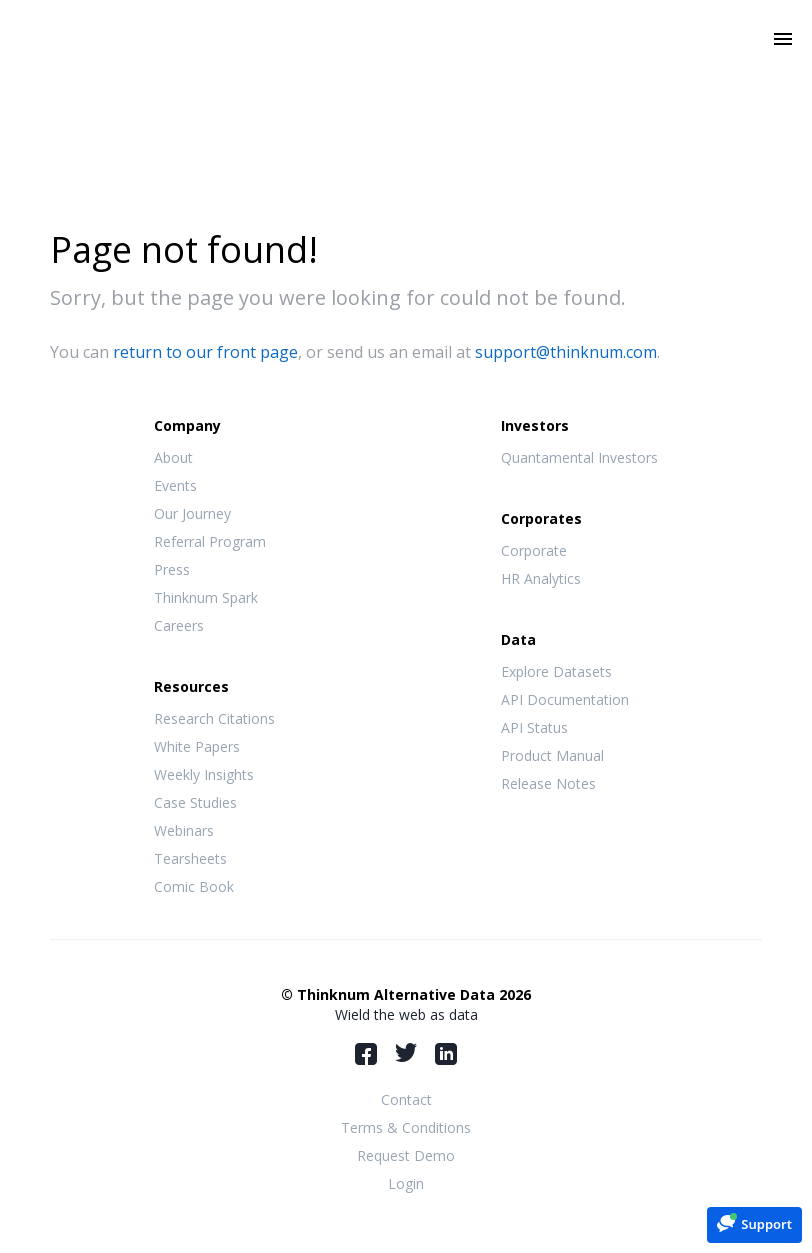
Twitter (406, 1052)
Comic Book (194, 886)
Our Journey (192, 513)
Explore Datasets (556, 671)
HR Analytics (541, 578)
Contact (406, 1099)
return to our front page (205, 352)
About (173, 457)
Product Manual (552, 755)
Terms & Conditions (406, 1127)
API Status (534, 727)
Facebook (366, 1054)
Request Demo (406, 1155)
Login (406, 1183)
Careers (179, 625)
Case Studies (195, 802)
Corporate (534, 550)
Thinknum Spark (206, 597)
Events (175, 485)
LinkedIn (446, 1054)
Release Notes (548, 783)
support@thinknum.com (566, 352)
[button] (754, 1223)
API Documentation (565, 699)
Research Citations (214, 718)
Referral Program (210, 541)
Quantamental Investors (579, 457)
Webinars (184, 830)
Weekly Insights (204, 774)
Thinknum (406, 67)
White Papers (197, 746)
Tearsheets (190, 858)
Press (172, 569)
